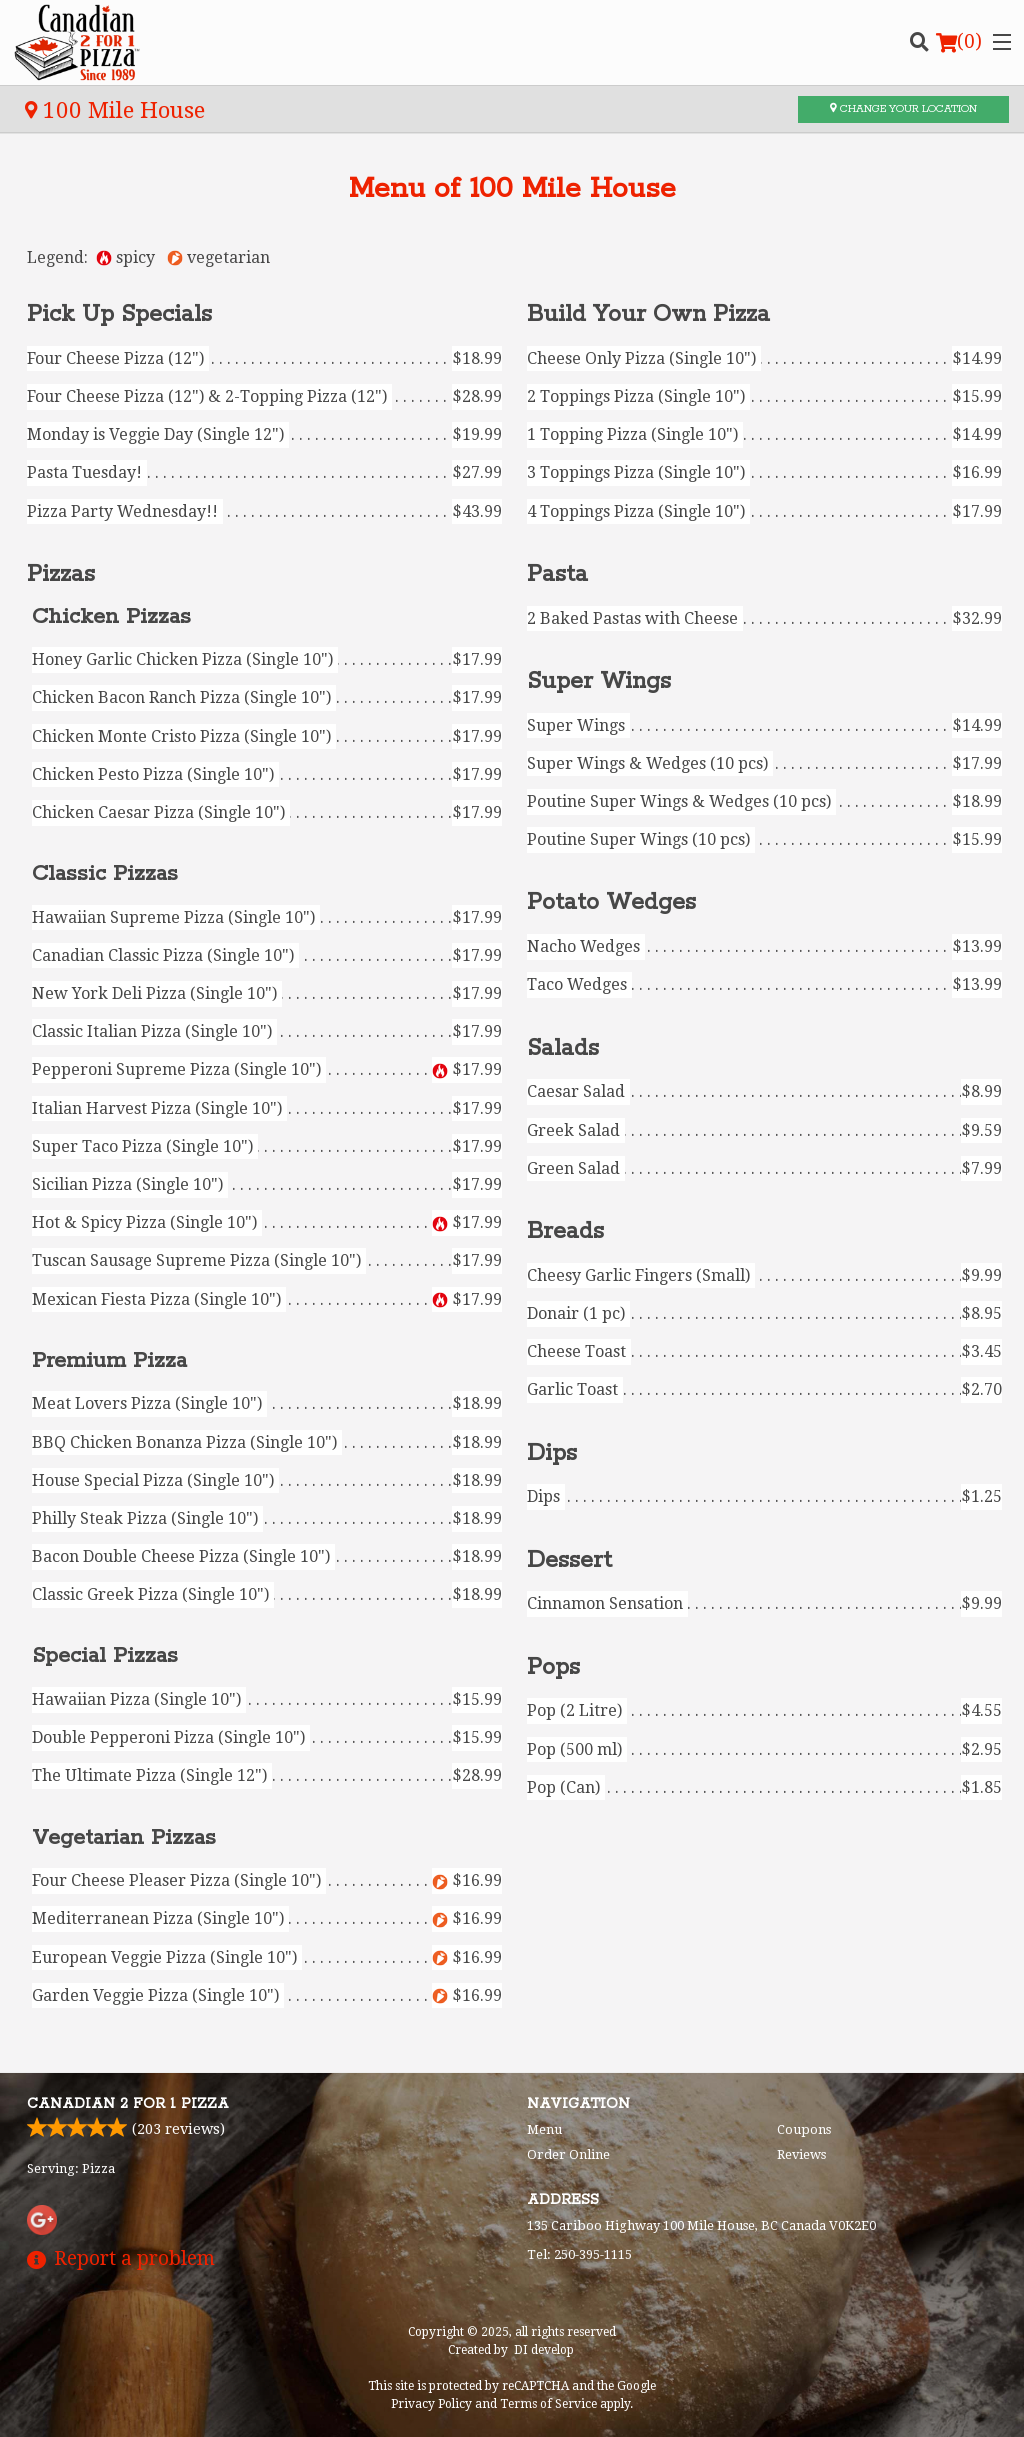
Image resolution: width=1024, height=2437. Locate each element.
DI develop (544, 2350)
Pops (553, 1667)
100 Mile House (115, 110)
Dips (552, 1453)
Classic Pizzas (105, 874)
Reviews (801, 2154)
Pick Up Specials (119, 314)
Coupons (804, 2129)
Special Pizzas (105, 1656)
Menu (544, 2129)
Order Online (568, 2154)
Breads (565, 1231)
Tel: (579, 2254)
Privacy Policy (431, 2404)
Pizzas (61, 574)
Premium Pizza (109, 1361)
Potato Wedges (611, 902)
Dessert (569, 1560)
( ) (959, 42)
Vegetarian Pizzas (124, 1838)
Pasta (557, 574)
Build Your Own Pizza (648, 314)
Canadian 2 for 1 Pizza (128, 2104)
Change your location (903, 109)
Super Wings (599, 681)
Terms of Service (548, 2404)
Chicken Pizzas (111, 617)
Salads (563, 1048)
